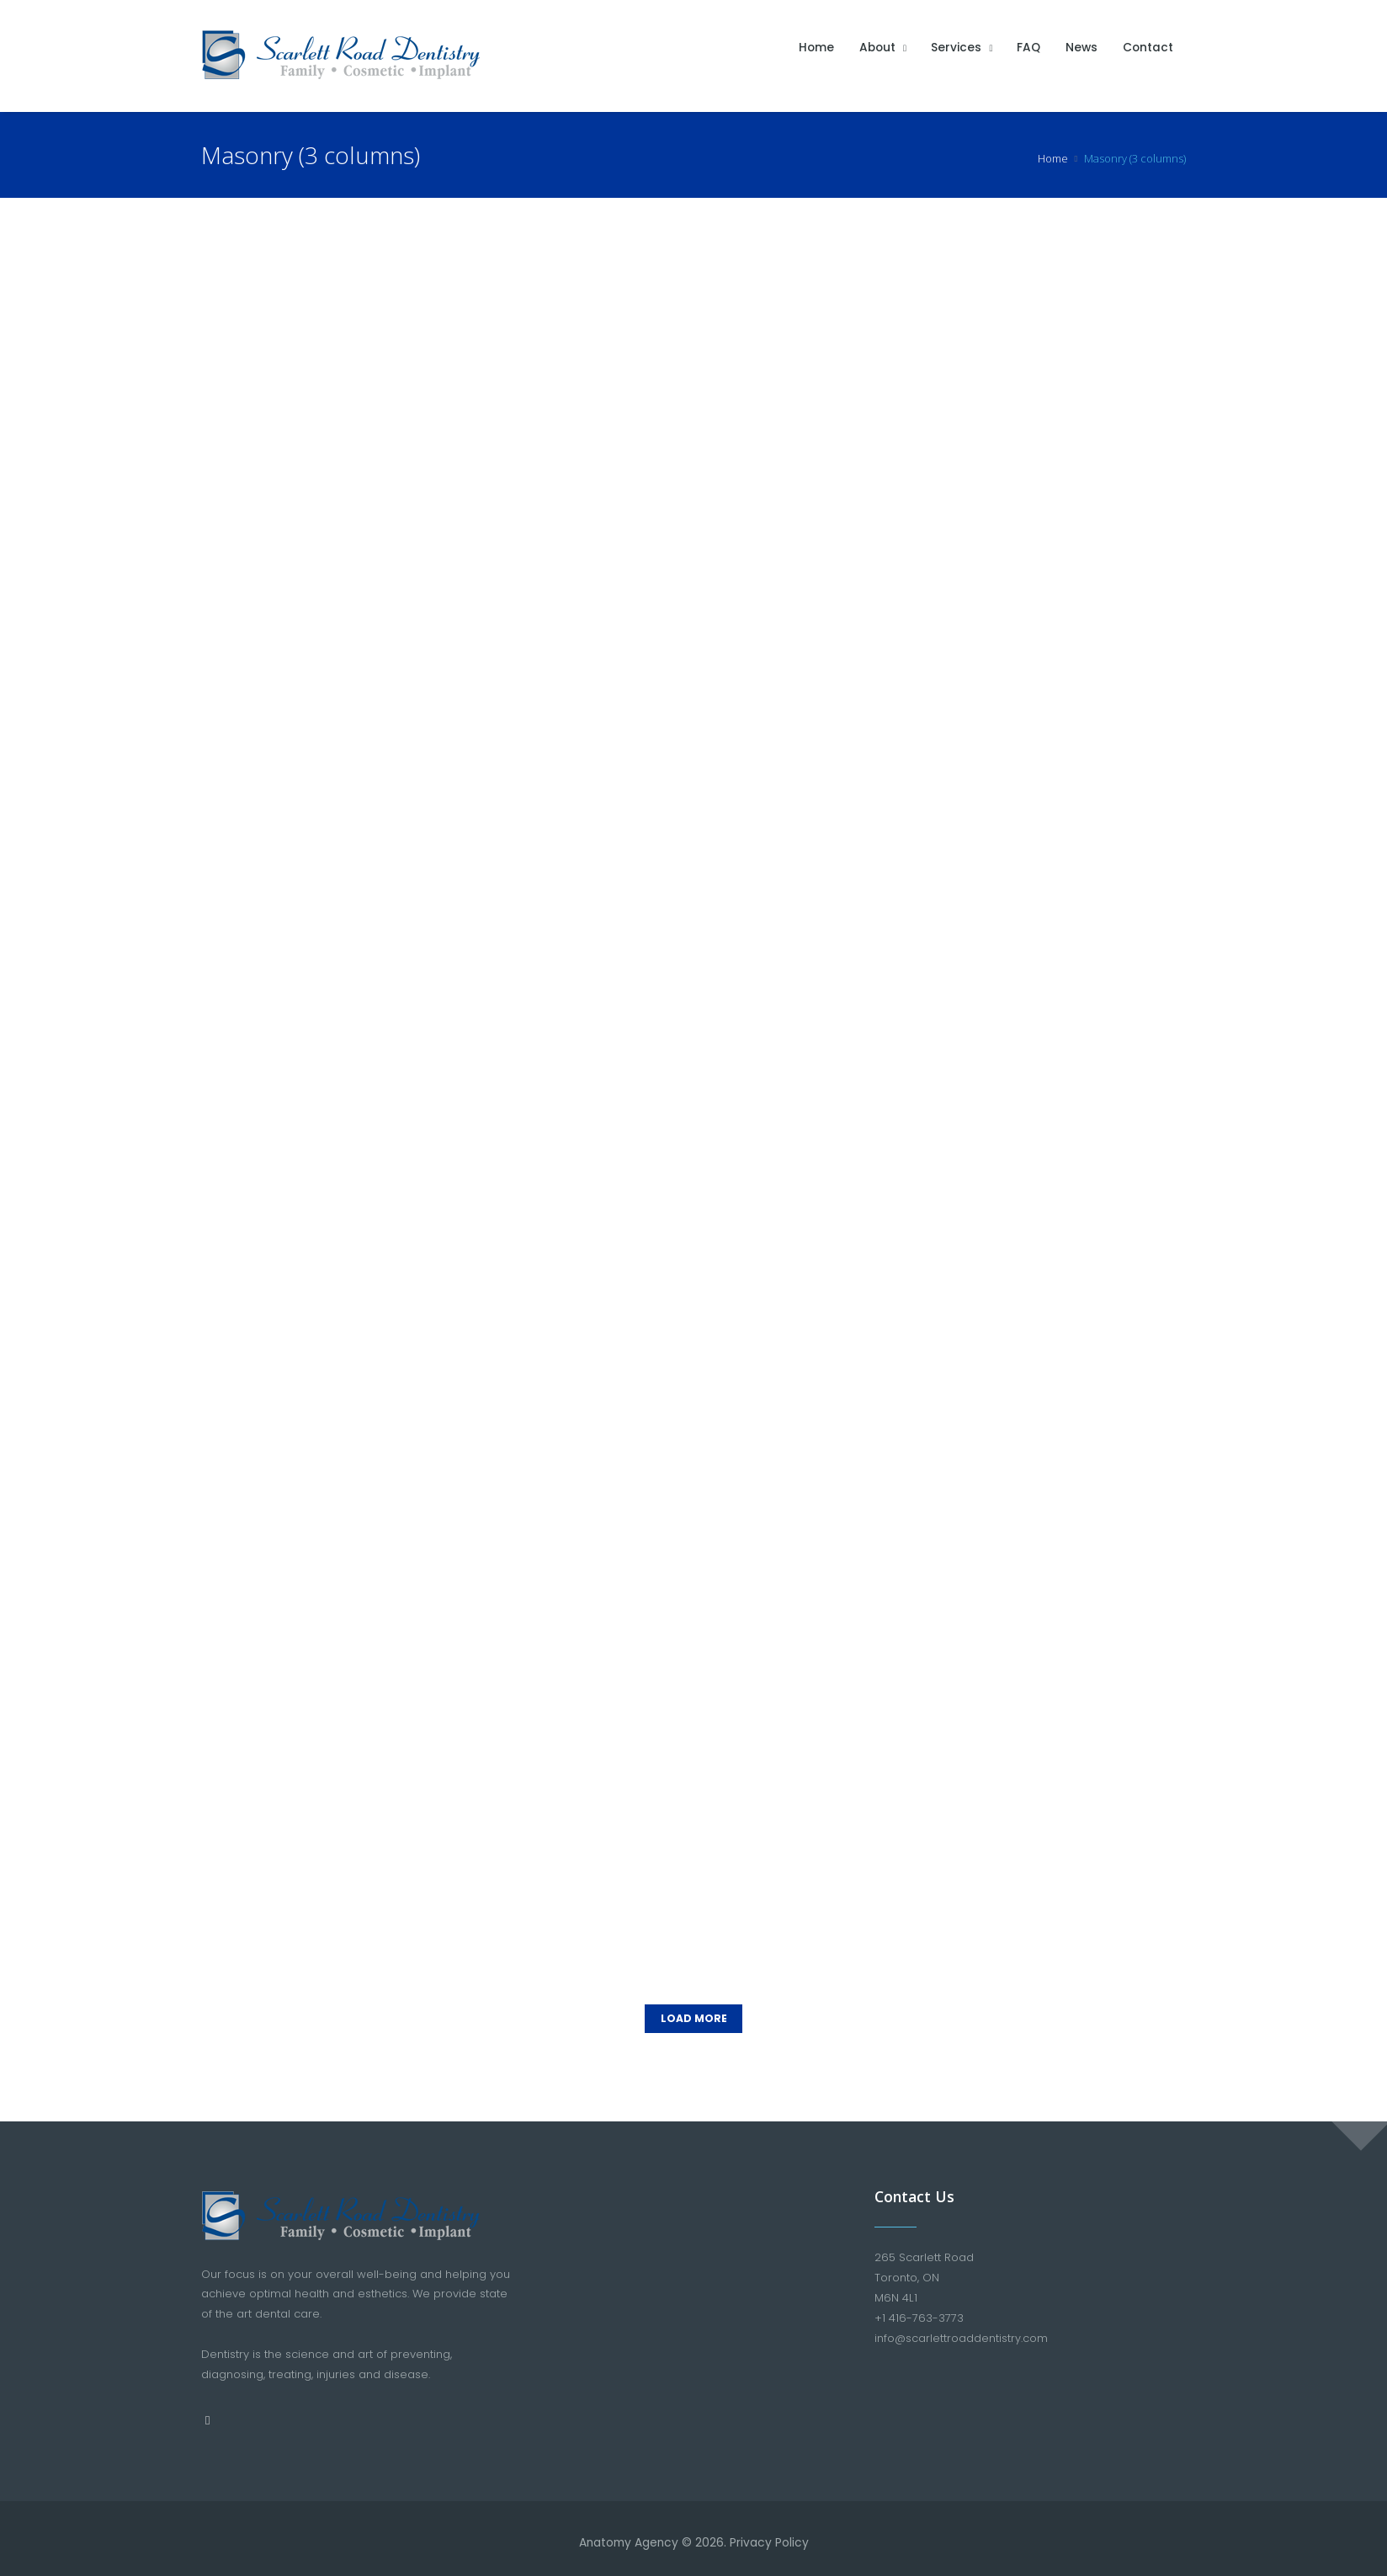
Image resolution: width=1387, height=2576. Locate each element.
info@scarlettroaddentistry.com (961, 2329)
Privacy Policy (770, 2533)
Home (1053, 158)
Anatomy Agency (628, 2533)
